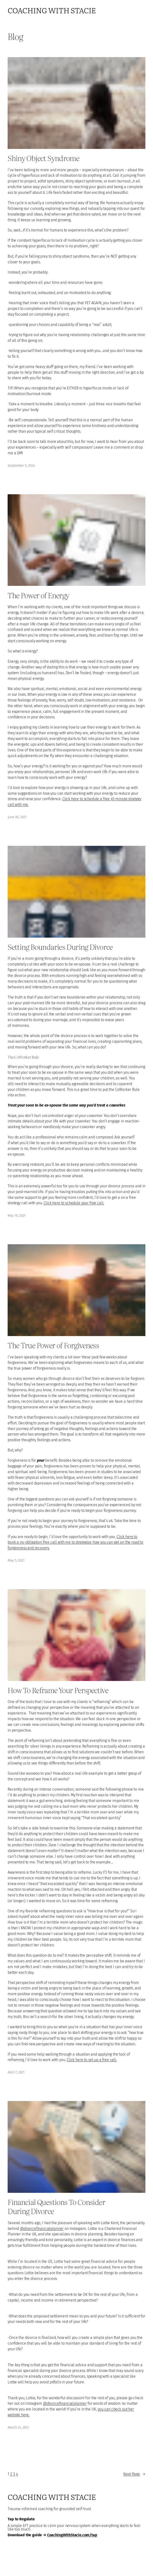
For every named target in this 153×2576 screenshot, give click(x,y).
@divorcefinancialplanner (42, 2228)
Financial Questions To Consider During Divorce (56, 2206)
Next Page (134, 2474)
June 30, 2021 (17, 817)
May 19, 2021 (16, 1216)
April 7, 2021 (16, 2072)
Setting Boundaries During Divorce (60, 946)
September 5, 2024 (21, 466)
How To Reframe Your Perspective (58, 1689)
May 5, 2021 (16, 1560)
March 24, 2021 (18, 2427)
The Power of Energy (38, 595)
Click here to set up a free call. (92, 2059)
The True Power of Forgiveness (53, 1345)
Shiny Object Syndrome (43, 157)
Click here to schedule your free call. (74, 1203)
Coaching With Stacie (52, 10)
